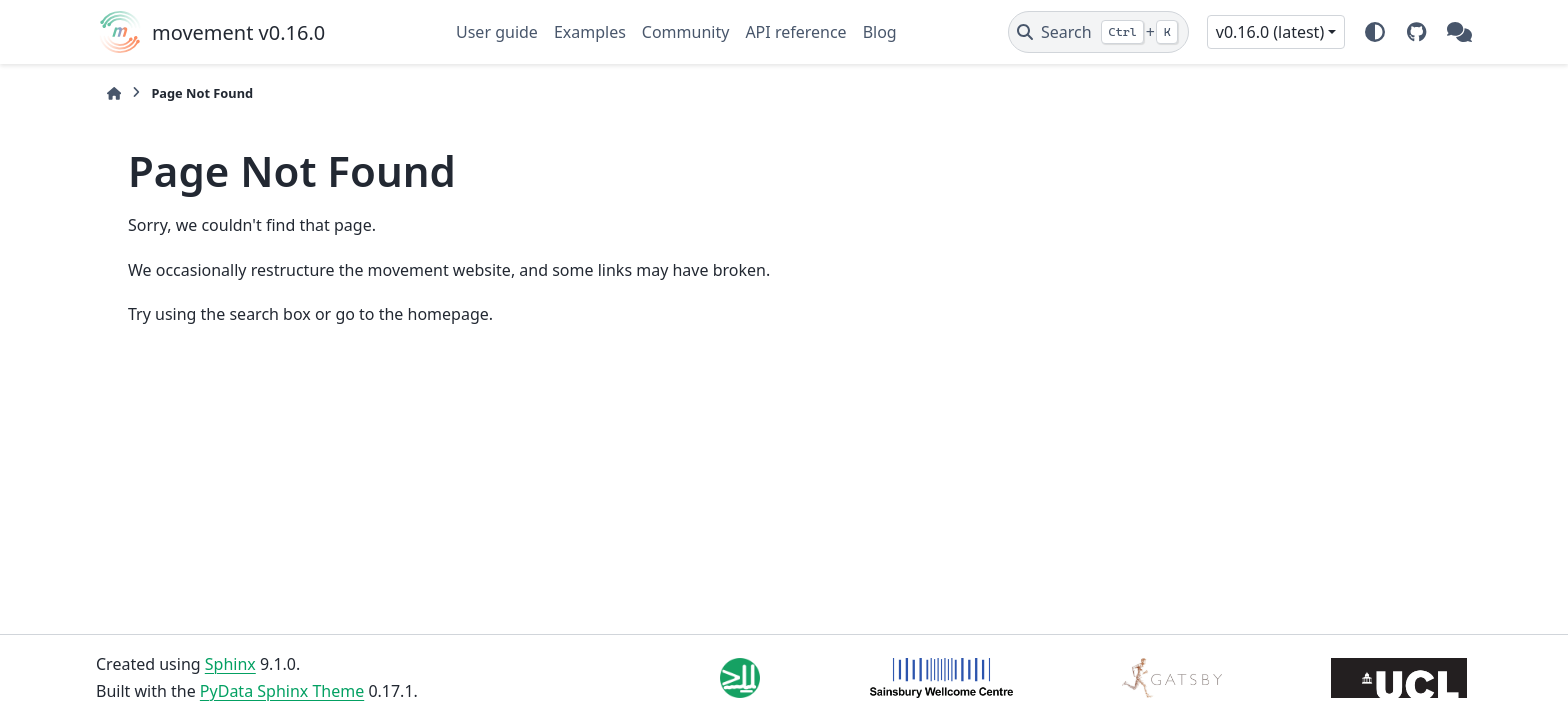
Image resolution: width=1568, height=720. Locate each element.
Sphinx (230, 664)
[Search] (1098, 32)
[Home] (114, 93)
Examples (590, 32)
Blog (880, 32)
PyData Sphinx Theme (282, 691)
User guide (497, 32)
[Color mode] (1375, 32)
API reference (795, 32)
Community (686, 32)
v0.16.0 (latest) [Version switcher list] (1270, 32)
